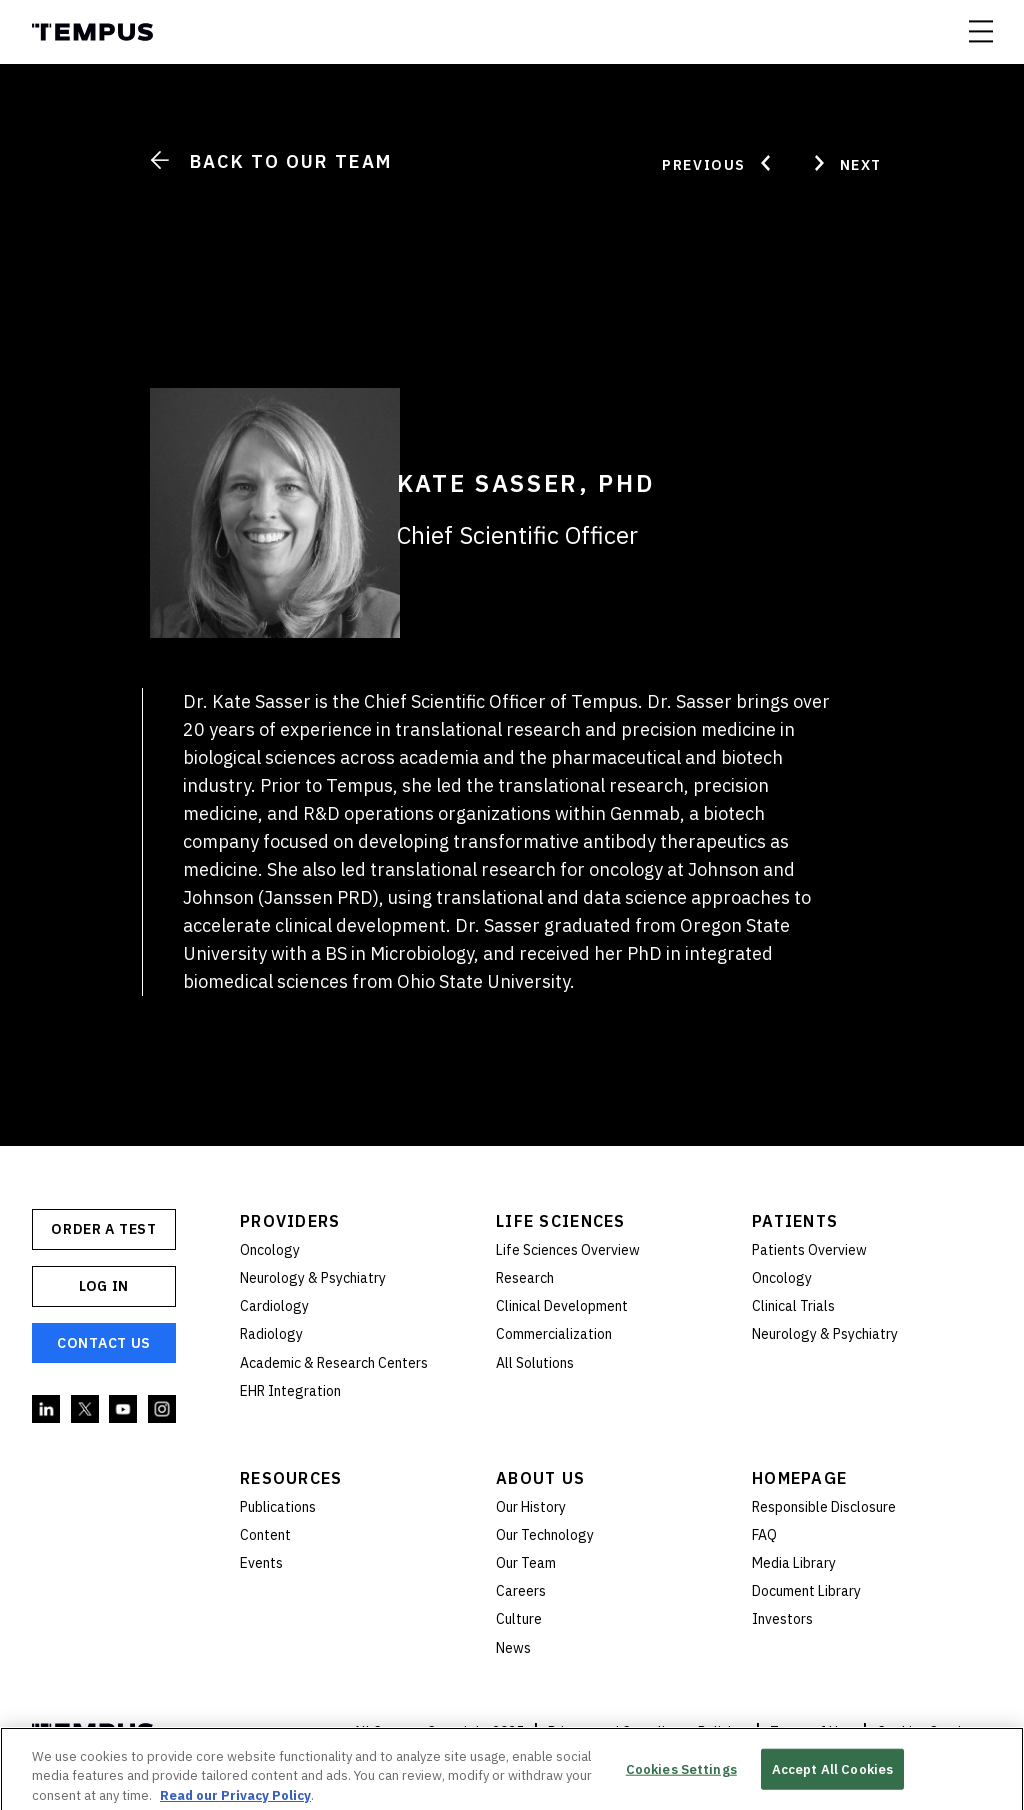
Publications (278, 1507)
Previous (718, 163)
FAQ (764, 1535)
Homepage (799, 1478)
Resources (291, 1478)
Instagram (163, 1410)
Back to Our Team (271, 161)
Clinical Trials (793, 1306)
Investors (782, 1619)
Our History (531, 1507)
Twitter (86, 1410)
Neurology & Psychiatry (313, 1278)
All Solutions (535, 1363)
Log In (104, 1286)
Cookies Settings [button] (930, 1732)
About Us (540, 1478)
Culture (519, 1619)
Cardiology (274, 1306)
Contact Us (104, 1343)
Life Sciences (561, 1221)
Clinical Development (562, 1306)
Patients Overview (809, 1250)
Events (261, 1563)
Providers (290, 1221)
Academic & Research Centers (334, 1363)
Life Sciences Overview (568, 1250)
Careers (521, 1591)
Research (525, 1278)
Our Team (526, 1563)
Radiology (271, 1334)
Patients (795, 1221)
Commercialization (554, 1334)
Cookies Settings (681, 1775)
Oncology (270, 1250)
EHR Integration (290, 1391)
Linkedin (47, 1410)
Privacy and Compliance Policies (647, 1732)
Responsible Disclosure (824, 1507)
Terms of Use (811, 1732)
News (513, 1648)
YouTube (124, 1410)
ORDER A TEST (103, 1229)
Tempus (92, 32)
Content (265, 1535)
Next (846, 163)
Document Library (806, 1591)
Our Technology (545, 1535)
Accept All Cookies (832, 1775)
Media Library (794, 1563)
